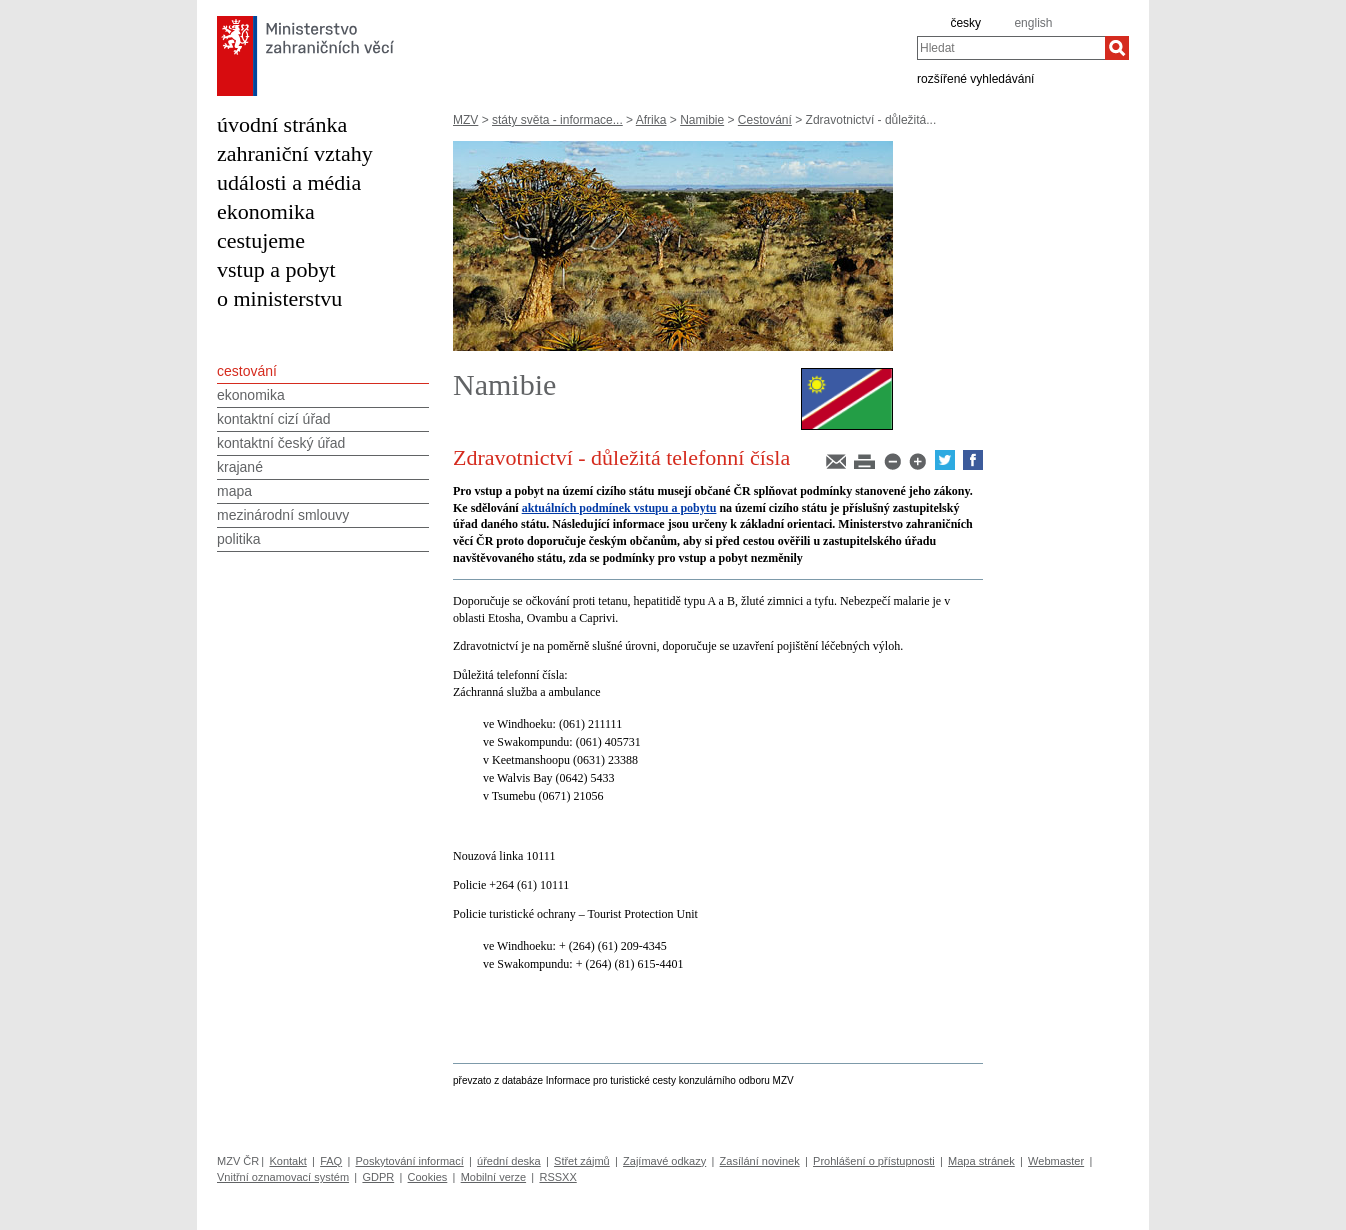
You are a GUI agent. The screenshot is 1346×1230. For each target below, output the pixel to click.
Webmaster (1056, 1161)
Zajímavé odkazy (664, 1161)
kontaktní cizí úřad (274, 419)
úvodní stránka (282, 124)
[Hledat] (1117, 48)
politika (239, 539)
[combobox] (1011, 48)
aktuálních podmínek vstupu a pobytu (619, 508)
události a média (289, 182)
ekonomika (266, 211)
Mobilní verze (493, 1177)
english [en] (1033, 23)
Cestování (765, 120)
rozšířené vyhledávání (975, 78)
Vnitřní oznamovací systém (283, 1177)
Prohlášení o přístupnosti (874, 1161)
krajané (240, 467)
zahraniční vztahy (295, 153)
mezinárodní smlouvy (283, 515)
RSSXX (557, 1177)
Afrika (651, 120)
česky (965, 23)
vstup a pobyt (276, 269)
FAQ (331, 1161)
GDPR (378, 1177)
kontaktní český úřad (281, 443)
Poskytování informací (410, 1161)
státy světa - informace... (557, 120)
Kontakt (287, 1161)
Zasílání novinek (760, 1161)
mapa (234, 491)
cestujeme (261, 240)
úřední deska (509, 1161)
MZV (465, 120)
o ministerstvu (279, 298)
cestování (247, 371)
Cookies (428, 1177)
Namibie (702, 120)
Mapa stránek (981, 1161)
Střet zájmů (582, 1161)
